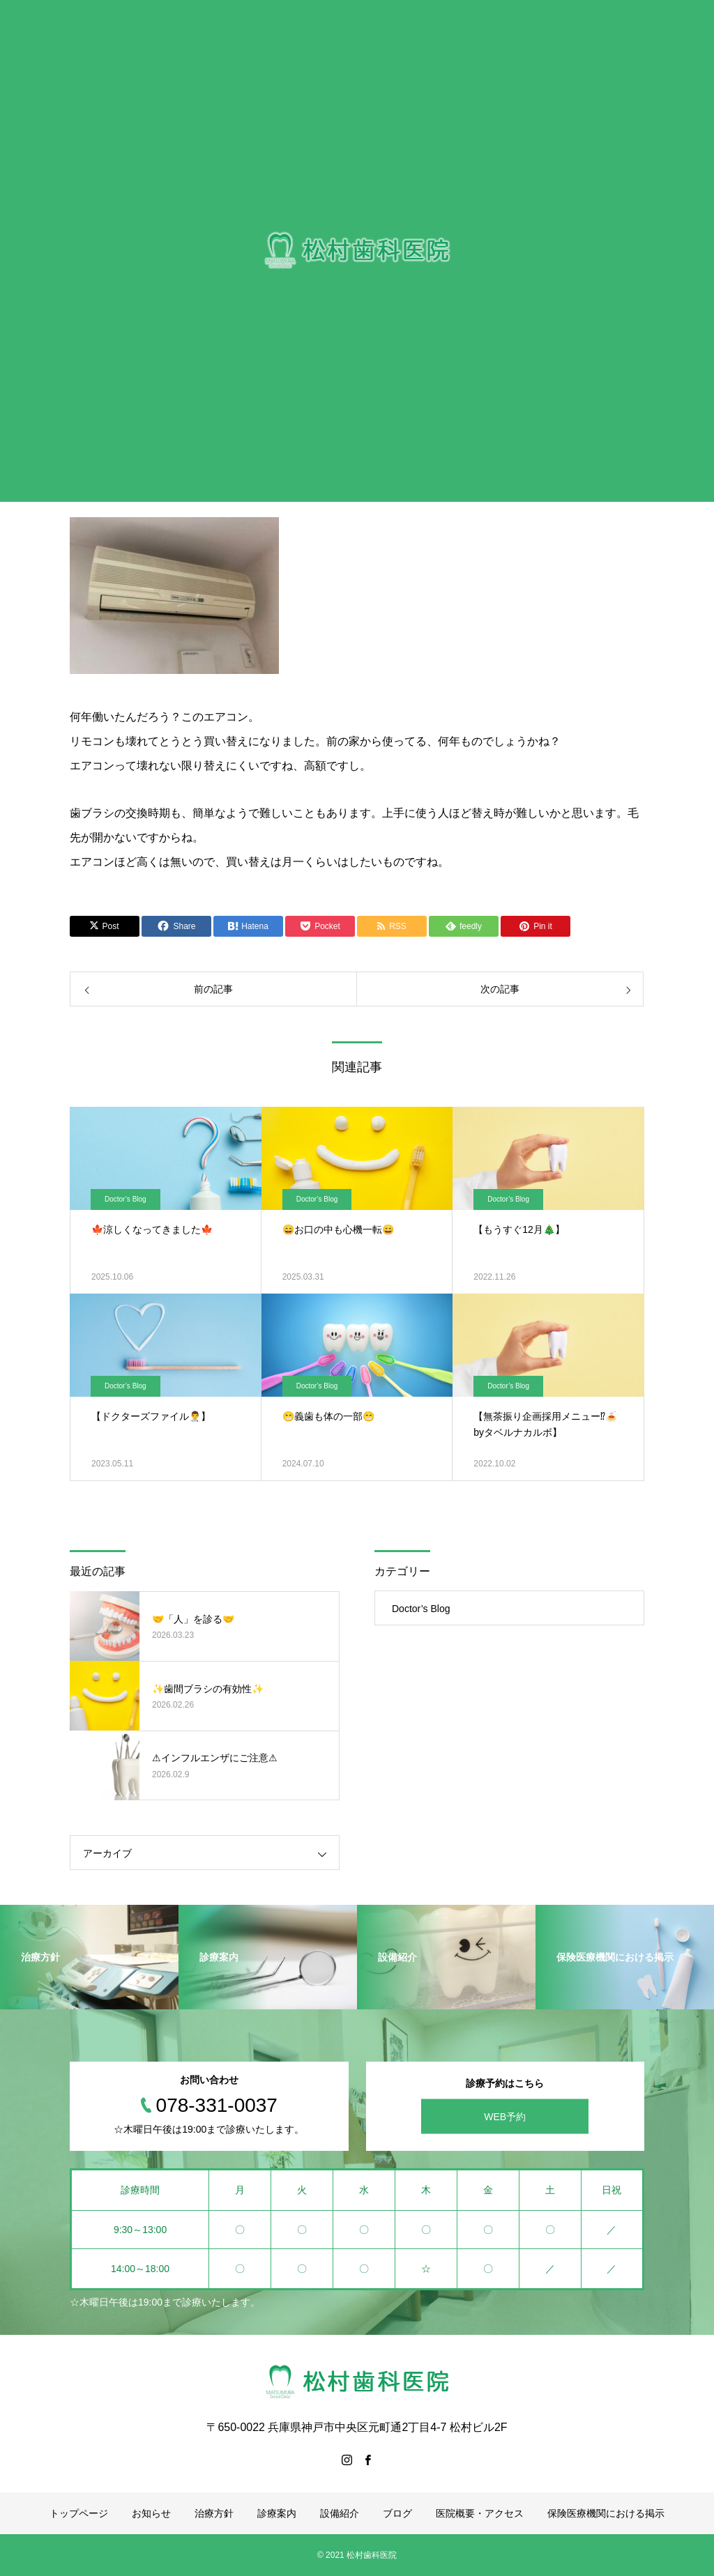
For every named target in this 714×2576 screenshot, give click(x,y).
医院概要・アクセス (480, 2513)
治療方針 (214, 2513)
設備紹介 (339, 2513)
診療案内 (276, 2513)
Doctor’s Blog (125, 1199)
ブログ (397, 2513)
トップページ (79, 2513)
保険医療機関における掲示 (605, 2513)
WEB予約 (505, 2116)
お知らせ (151, 2513)
